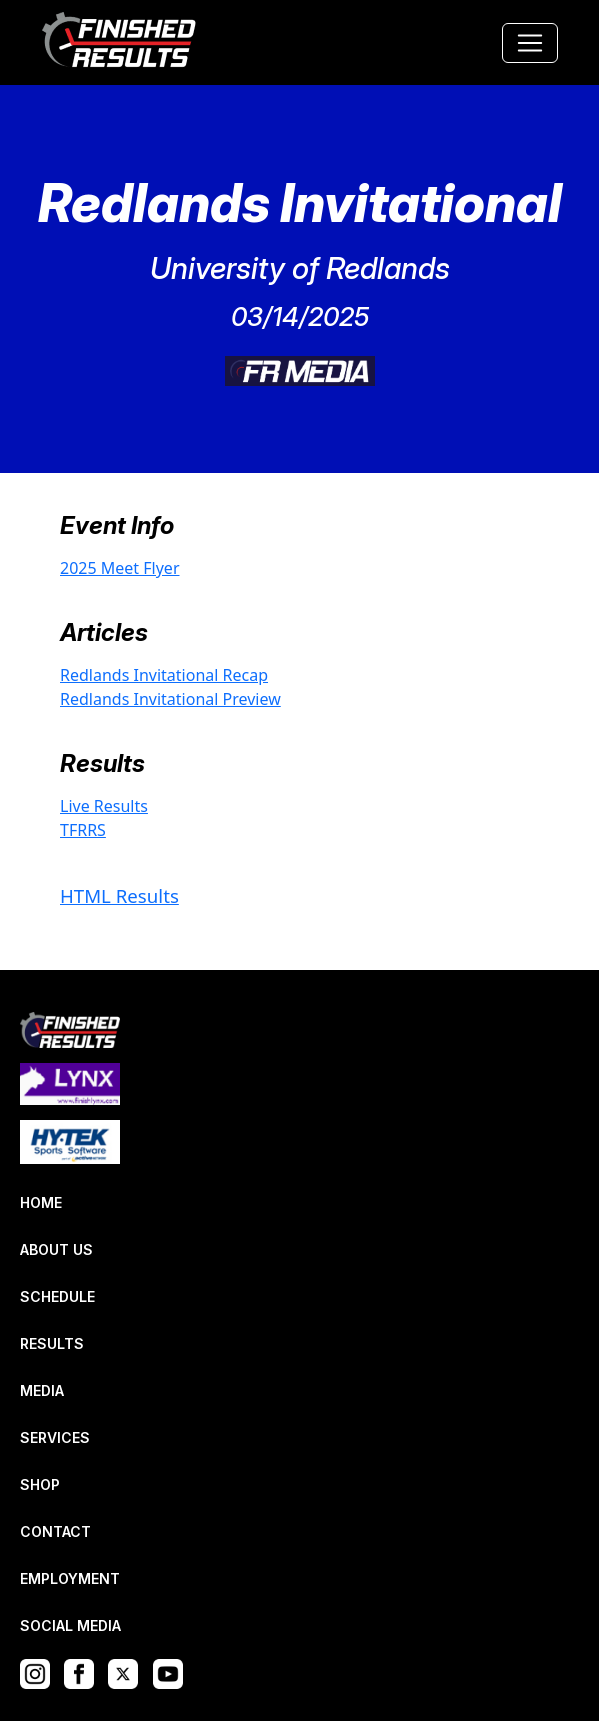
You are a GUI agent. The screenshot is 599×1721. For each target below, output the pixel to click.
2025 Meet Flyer (120, 568)
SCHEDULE (57, 1296)
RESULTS (52, 1343)
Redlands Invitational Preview (170, 699)
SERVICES (55, 1437)
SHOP (40, 1484)
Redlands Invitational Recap (164, 675)
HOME (41, 1202)
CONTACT (55, 1531)
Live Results (104, 806)
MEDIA (42, 1390)
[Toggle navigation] (530, 43)
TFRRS (83, 830)
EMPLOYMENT (70, 1578)
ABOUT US (56, 1249)
